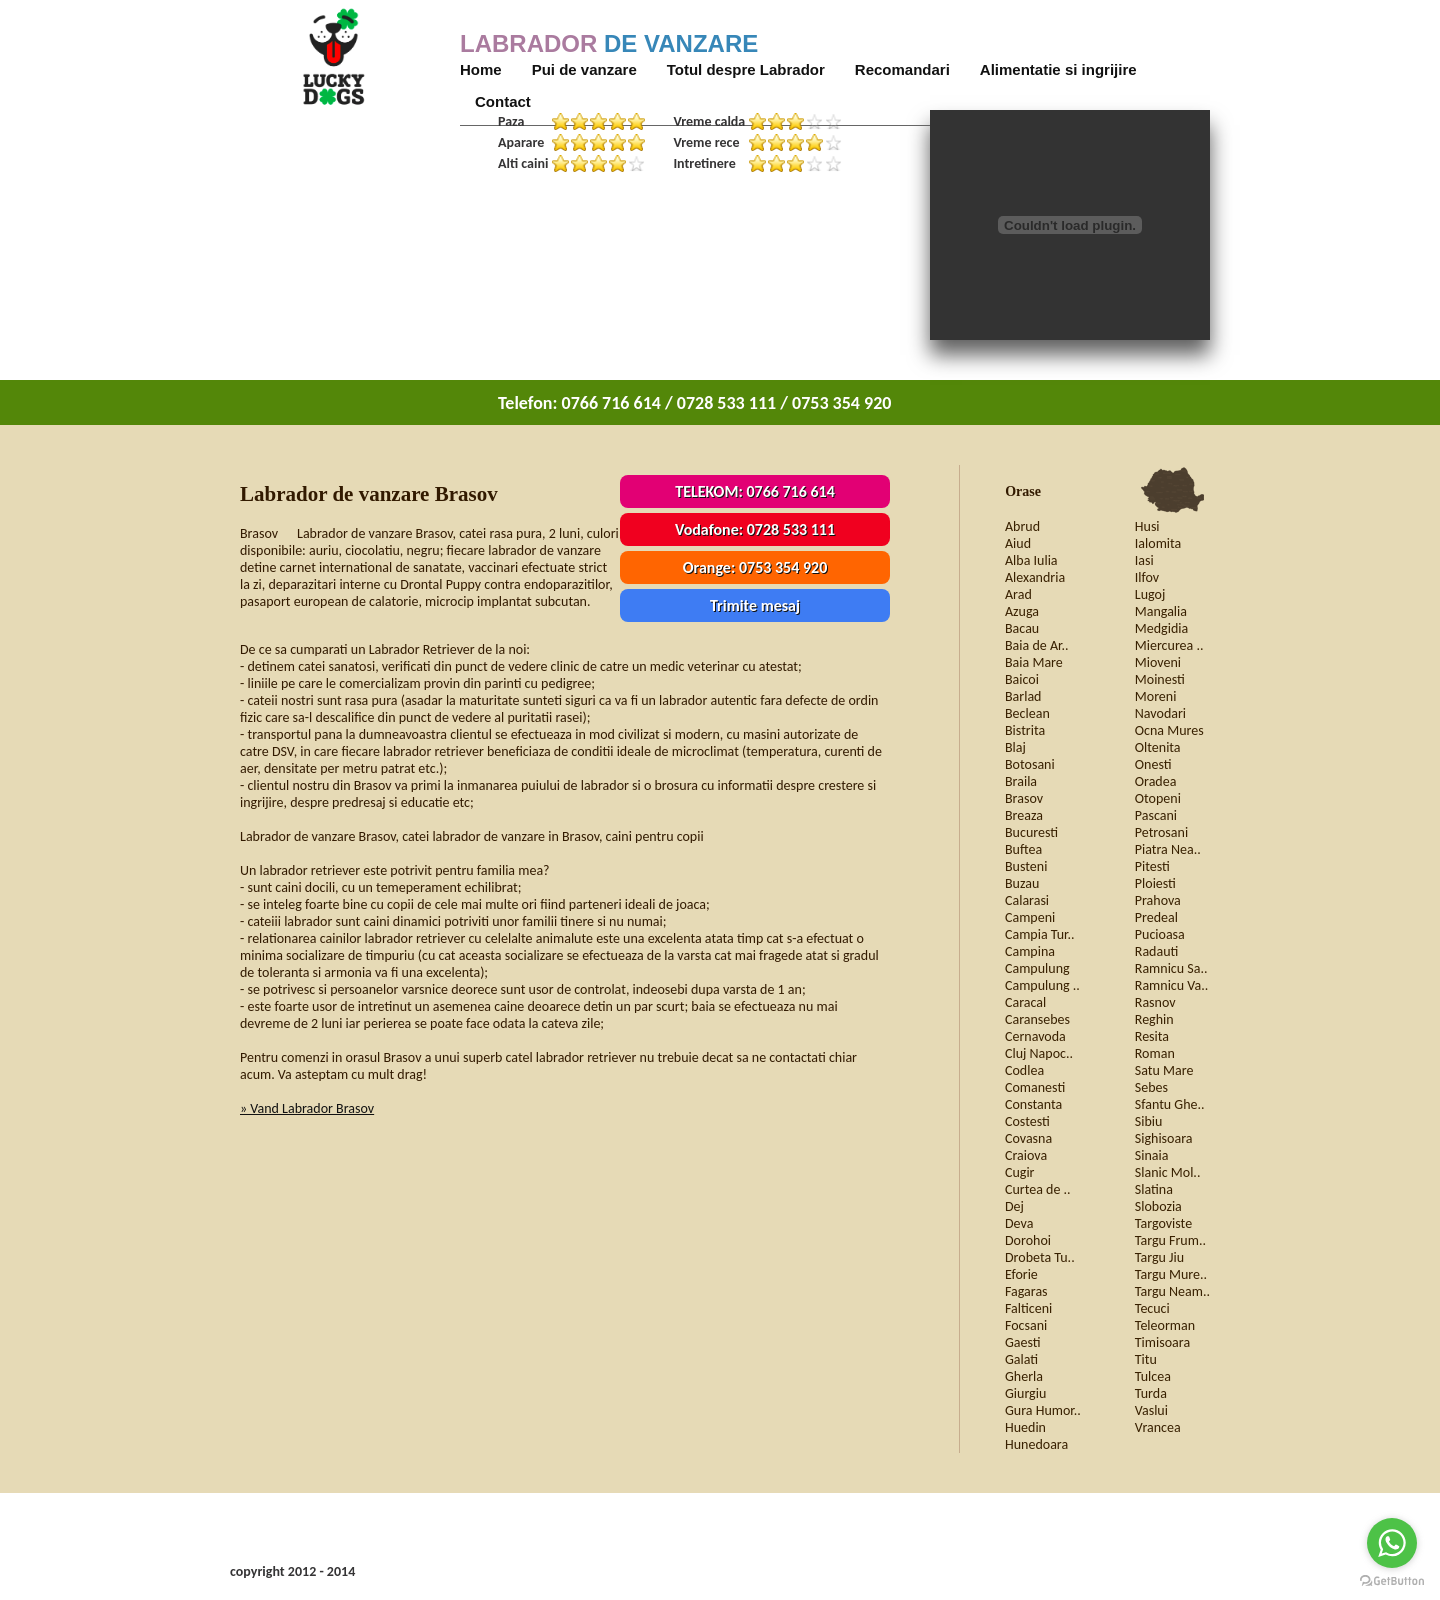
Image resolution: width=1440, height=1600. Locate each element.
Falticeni (1028, 1308)
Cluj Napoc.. (1039, 1053)
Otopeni (1158, 798)
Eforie (1021, 1274)
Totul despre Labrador (746, 69)
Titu (1146, 1359)
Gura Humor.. (1043, 1410)
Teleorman (1165, 1325)
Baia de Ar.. (1037, 645)
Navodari (1160, 713)
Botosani (1030, 764)
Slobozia (1158, 1206)
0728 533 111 (791, 529)
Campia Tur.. (1040, 934)
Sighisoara (1164, 1138)
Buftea (1023, 849)
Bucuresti (1031, 832)
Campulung (1037, 968)
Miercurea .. (1169, 645)
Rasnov (1155, 1002)
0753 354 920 (783, 567)
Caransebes (1037, 1019)
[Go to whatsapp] (1392, 1543)
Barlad (1023, 696)
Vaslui (1151, 1410)
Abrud (1022, 526)
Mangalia (1161, 611)
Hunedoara (1036, 1444)
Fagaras (1026, 1291)
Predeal (1156, 917)
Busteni (1026, 866)
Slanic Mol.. (1168, 1172)
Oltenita (1158, 747)
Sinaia (1152, 1155)
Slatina (1154, 1189)
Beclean (1027, 713)
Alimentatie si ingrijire (1058, 69)
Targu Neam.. (1172, 1291)
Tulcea (1153, 1376)
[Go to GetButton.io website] (1392, 1580)
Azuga (1022, 611)
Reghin (1154, 1019)
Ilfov (1147, 577)
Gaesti (1023, 1342)
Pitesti (1152, 866)
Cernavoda (1035, 1036)
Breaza (1024, 815)
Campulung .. (1042, 985)
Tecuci (1152, 1308)
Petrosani (1161, 832)
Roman (1155, 1053)
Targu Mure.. (1171, 1274)
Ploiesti (1155, 883)
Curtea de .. (1038, 1189)
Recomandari (902, 69)
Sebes (1151, 1087)
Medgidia (1161, 628)
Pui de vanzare (584, 69)
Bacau (1022, 628)
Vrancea (1158, 1427)
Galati (1021, 1359)
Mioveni (1158, 662)
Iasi (1144, 560)
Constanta (1033, 1104)
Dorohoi (1028, 1240)
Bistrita (1025, 730)
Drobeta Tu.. (1040, 1257)
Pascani (1156, 815)
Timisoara (1162, 1342)
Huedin (1025, 1427)
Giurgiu (1025, 1393)
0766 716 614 (790, 491)
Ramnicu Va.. (1171, 985)
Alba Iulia (1031, 560)
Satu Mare (1164, 1070)
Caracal (1025, 1002)
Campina (1030, 951)
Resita (1152, 1036)
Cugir (1020, 1172)
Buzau (1022, 883)
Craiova (1026, 1155)
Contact (503, 101)
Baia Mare (1034, 662)
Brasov (1024, 798)
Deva (1019, 1223)
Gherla (1024, 1376)
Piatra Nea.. (1168, 849)
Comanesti (1035, 1087)
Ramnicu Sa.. (1171, 968)
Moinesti (1160, 679)
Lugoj (1150, 594)
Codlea (1024, 1070)
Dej (1014, 1206)
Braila (1021, 781)
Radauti (1157, 951)
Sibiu (1149, 1121)
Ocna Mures (1169, 730)
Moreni (1156, 696)
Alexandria (1035, 577)
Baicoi (1022, 679)
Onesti (1153, 764)
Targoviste (1163, 1223)
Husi (1147, 526)
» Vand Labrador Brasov (307, 1108)
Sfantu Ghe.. (1170, 1104)
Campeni (1030, 917)
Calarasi (1027, 900)
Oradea (1156, 781)
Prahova (1158, 900)
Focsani (1026, 1325)
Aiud (1018, 543)
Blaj (1015, 747)
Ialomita (1158, 543)
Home (481, 69)
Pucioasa (1160, 934)
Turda (1151, 1393)
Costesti (1027, 1121)
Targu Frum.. (1170, 1240)
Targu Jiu (1159, 1257)
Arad (1018, 594)
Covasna (1028, 1138)
